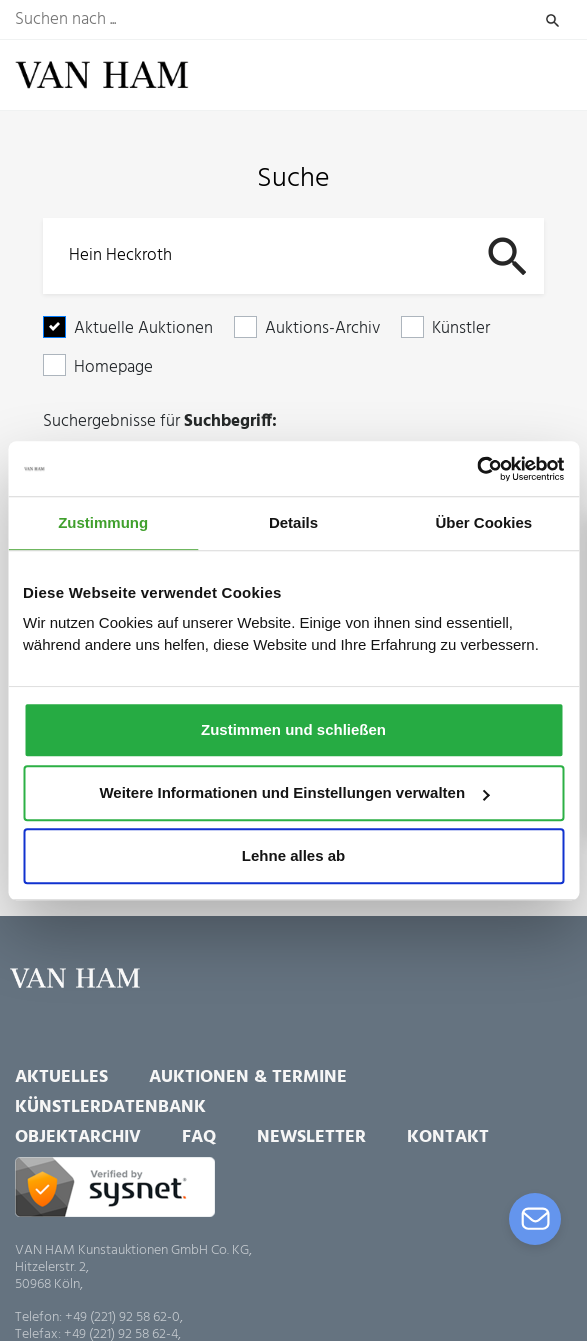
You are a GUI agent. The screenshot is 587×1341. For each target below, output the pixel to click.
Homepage (113, 367)
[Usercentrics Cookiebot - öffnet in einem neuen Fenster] (476, 469)
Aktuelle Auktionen (143, 328)
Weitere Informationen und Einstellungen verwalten (294, 792)
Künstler (461, 328)
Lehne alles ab (293, 856)
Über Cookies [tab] (483, 522)
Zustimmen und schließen (293, 729)
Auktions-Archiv (322, 328)
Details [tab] (293, 522)
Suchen (552, 20)
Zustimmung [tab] (103, 522)
